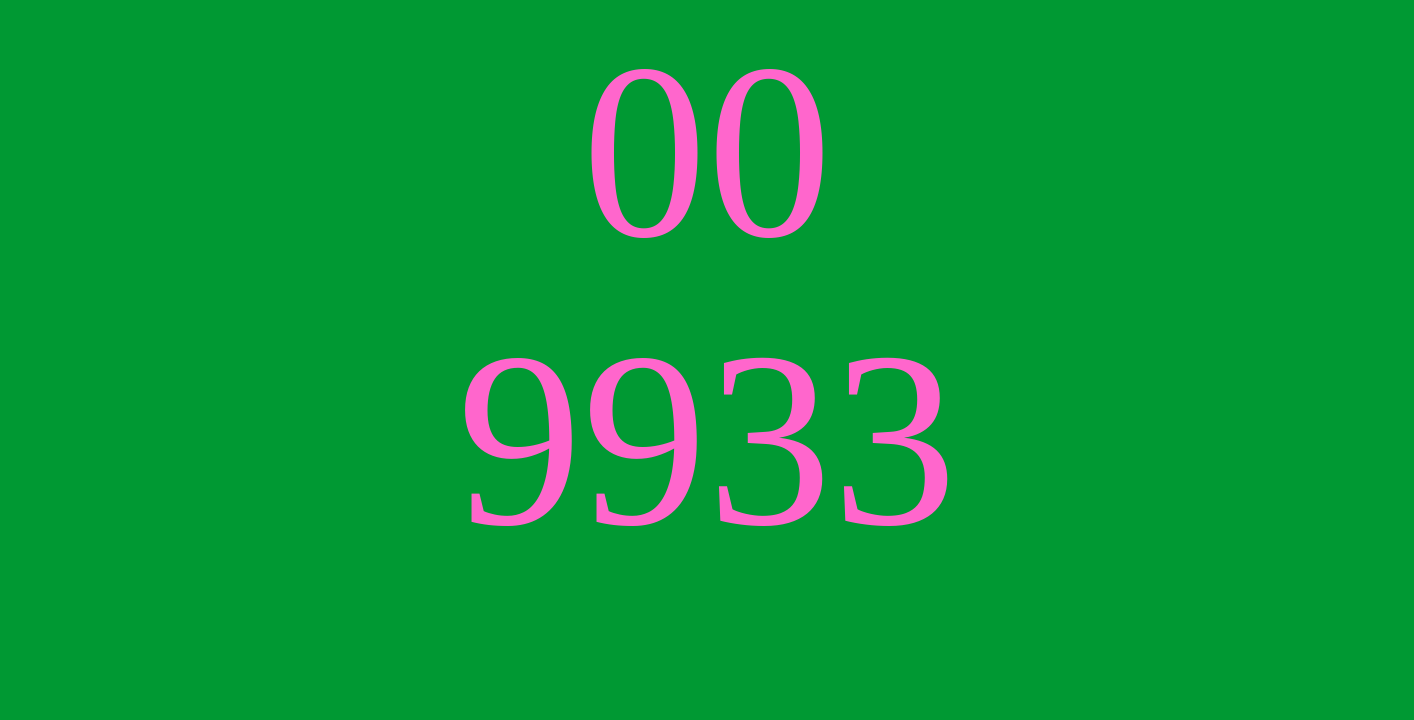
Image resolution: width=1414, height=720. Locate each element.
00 (707, 151)
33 (832, 439)
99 (582, 439)
